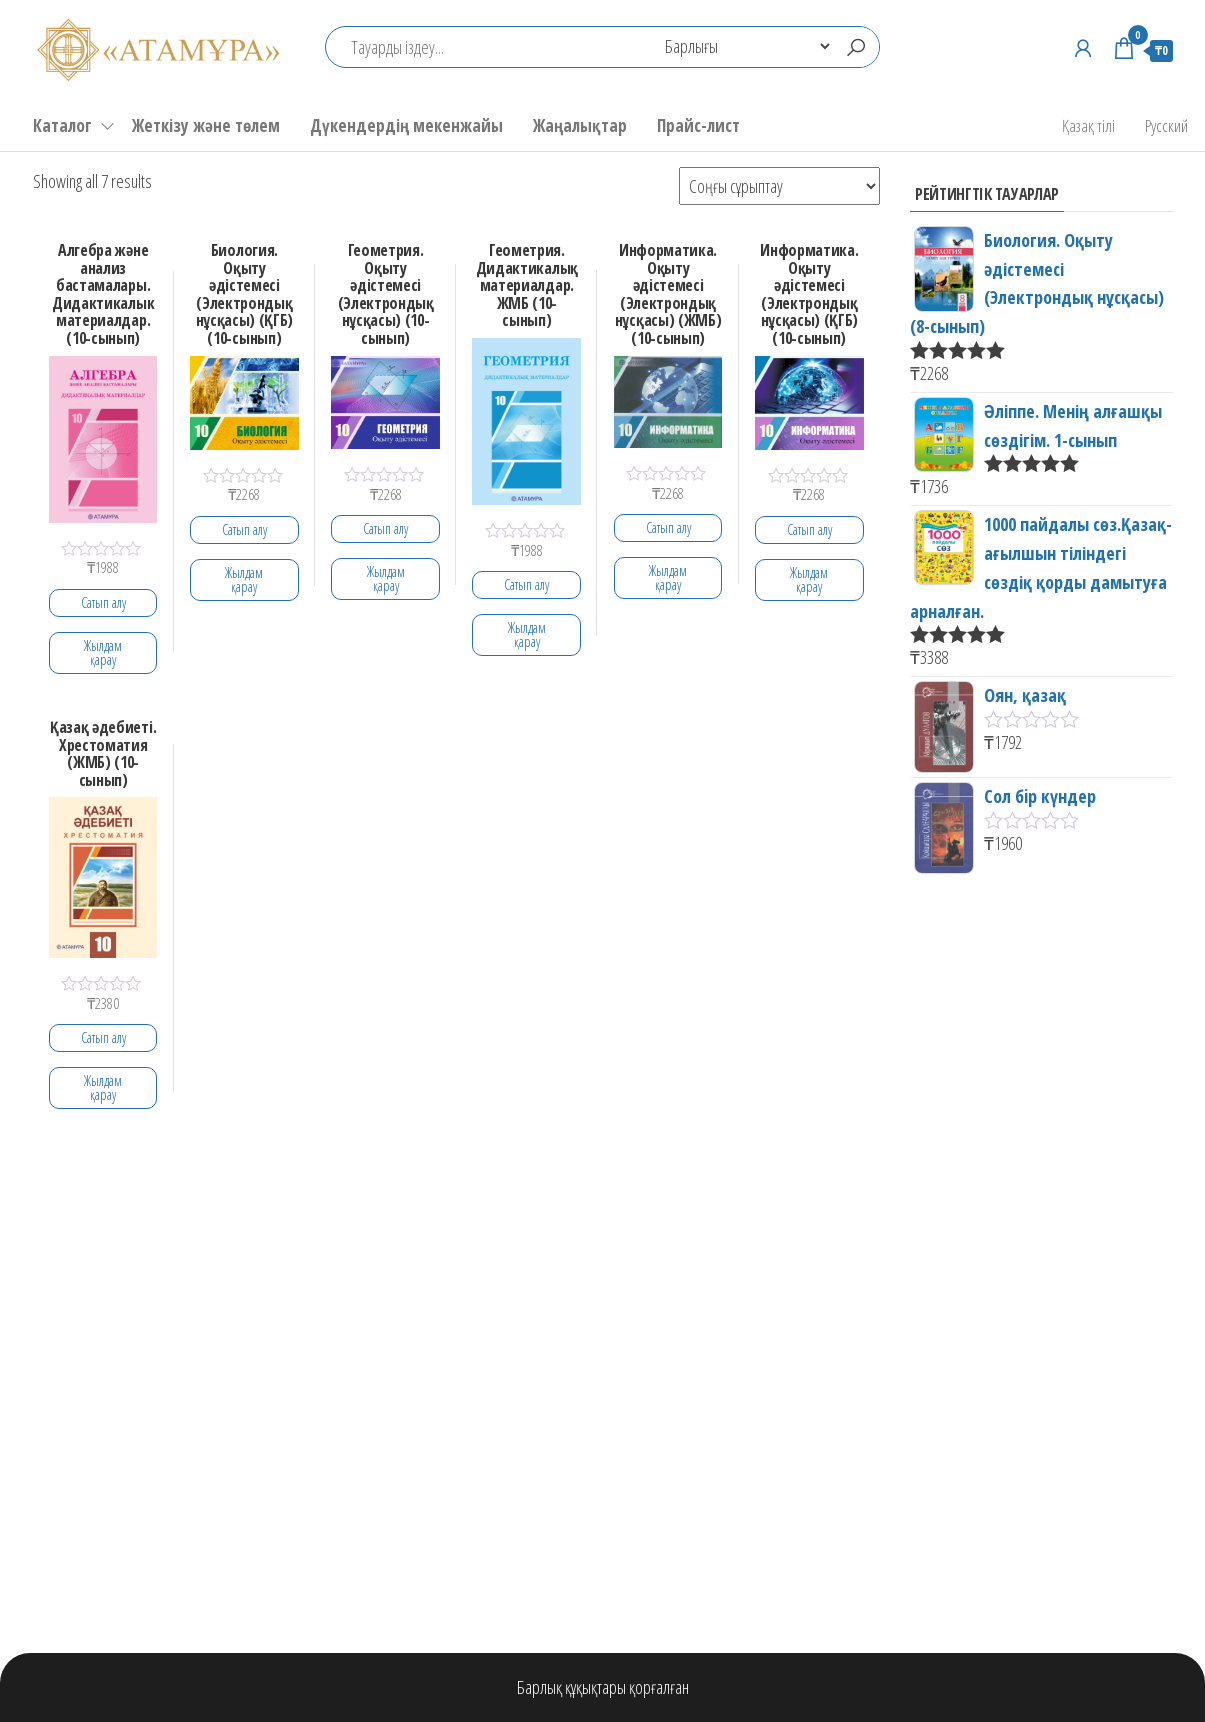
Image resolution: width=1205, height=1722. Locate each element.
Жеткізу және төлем (206, 125)
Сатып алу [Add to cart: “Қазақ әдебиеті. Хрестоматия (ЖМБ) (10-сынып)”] (103, 1037)
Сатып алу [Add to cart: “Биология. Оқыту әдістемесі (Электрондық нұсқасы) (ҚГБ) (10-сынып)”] (244, 529)
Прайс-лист (698, 125)
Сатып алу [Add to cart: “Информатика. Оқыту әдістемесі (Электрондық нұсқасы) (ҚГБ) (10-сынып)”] (809, 529)
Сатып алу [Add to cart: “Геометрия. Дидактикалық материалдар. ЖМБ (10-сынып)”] (526, 584)
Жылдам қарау (103, 652)
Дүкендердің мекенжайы (406, 125)
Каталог (62, 125)
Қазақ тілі (1088, 125)
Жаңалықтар (580, 125)
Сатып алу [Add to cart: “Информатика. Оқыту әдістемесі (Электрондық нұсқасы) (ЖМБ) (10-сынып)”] (668, 527)
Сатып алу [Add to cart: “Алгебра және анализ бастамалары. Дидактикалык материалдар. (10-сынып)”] (103, 602)
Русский (1166, 125)
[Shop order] (779, 186)
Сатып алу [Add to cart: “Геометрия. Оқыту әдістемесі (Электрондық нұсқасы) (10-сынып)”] (385, 528)
